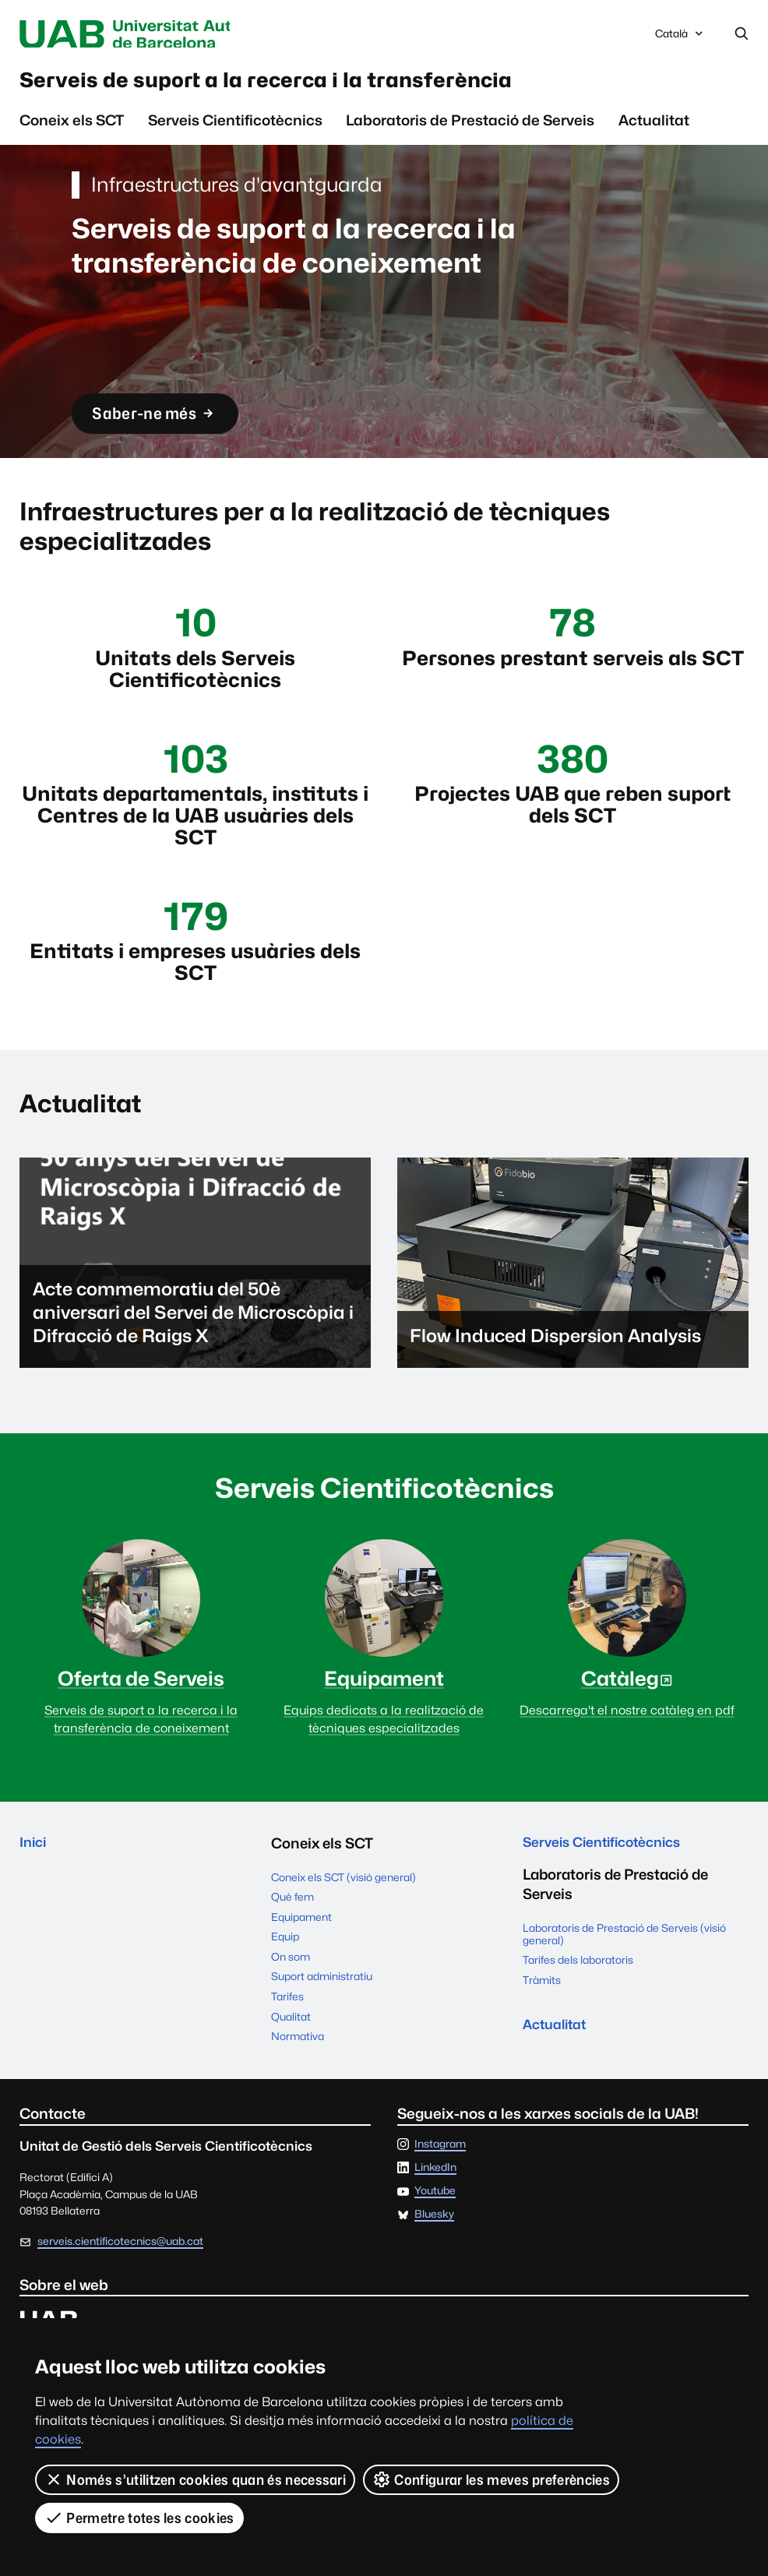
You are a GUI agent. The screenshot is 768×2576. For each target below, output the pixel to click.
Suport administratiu (321, 2002)
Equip (285, 1962)
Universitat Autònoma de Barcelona (156, 34)
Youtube (435, 2217)
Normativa (297, 2062)
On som (290, 1982)
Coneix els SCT (71, 127)
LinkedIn (435, 2194)
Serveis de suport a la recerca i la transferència (311, 84)
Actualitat (653, 127)
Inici (34, 1869)
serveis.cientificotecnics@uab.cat (120, 2267)
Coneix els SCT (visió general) (343, 1903)
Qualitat (291, 2042)
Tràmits (542, 2009)
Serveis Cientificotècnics (235, 127)
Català (680, 38)
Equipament (301, 1942)
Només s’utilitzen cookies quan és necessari (195, 2479)
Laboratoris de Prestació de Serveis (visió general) (624, 1962)
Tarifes (287, 2022)
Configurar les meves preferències (491, 2479)
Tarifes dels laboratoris (578, 1988)
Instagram (440, 2170)
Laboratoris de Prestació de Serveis (470, 127)
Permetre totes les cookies (139, 2517)
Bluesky (434, 2240)
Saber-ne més (161, 422)
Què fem (292, 1922)
